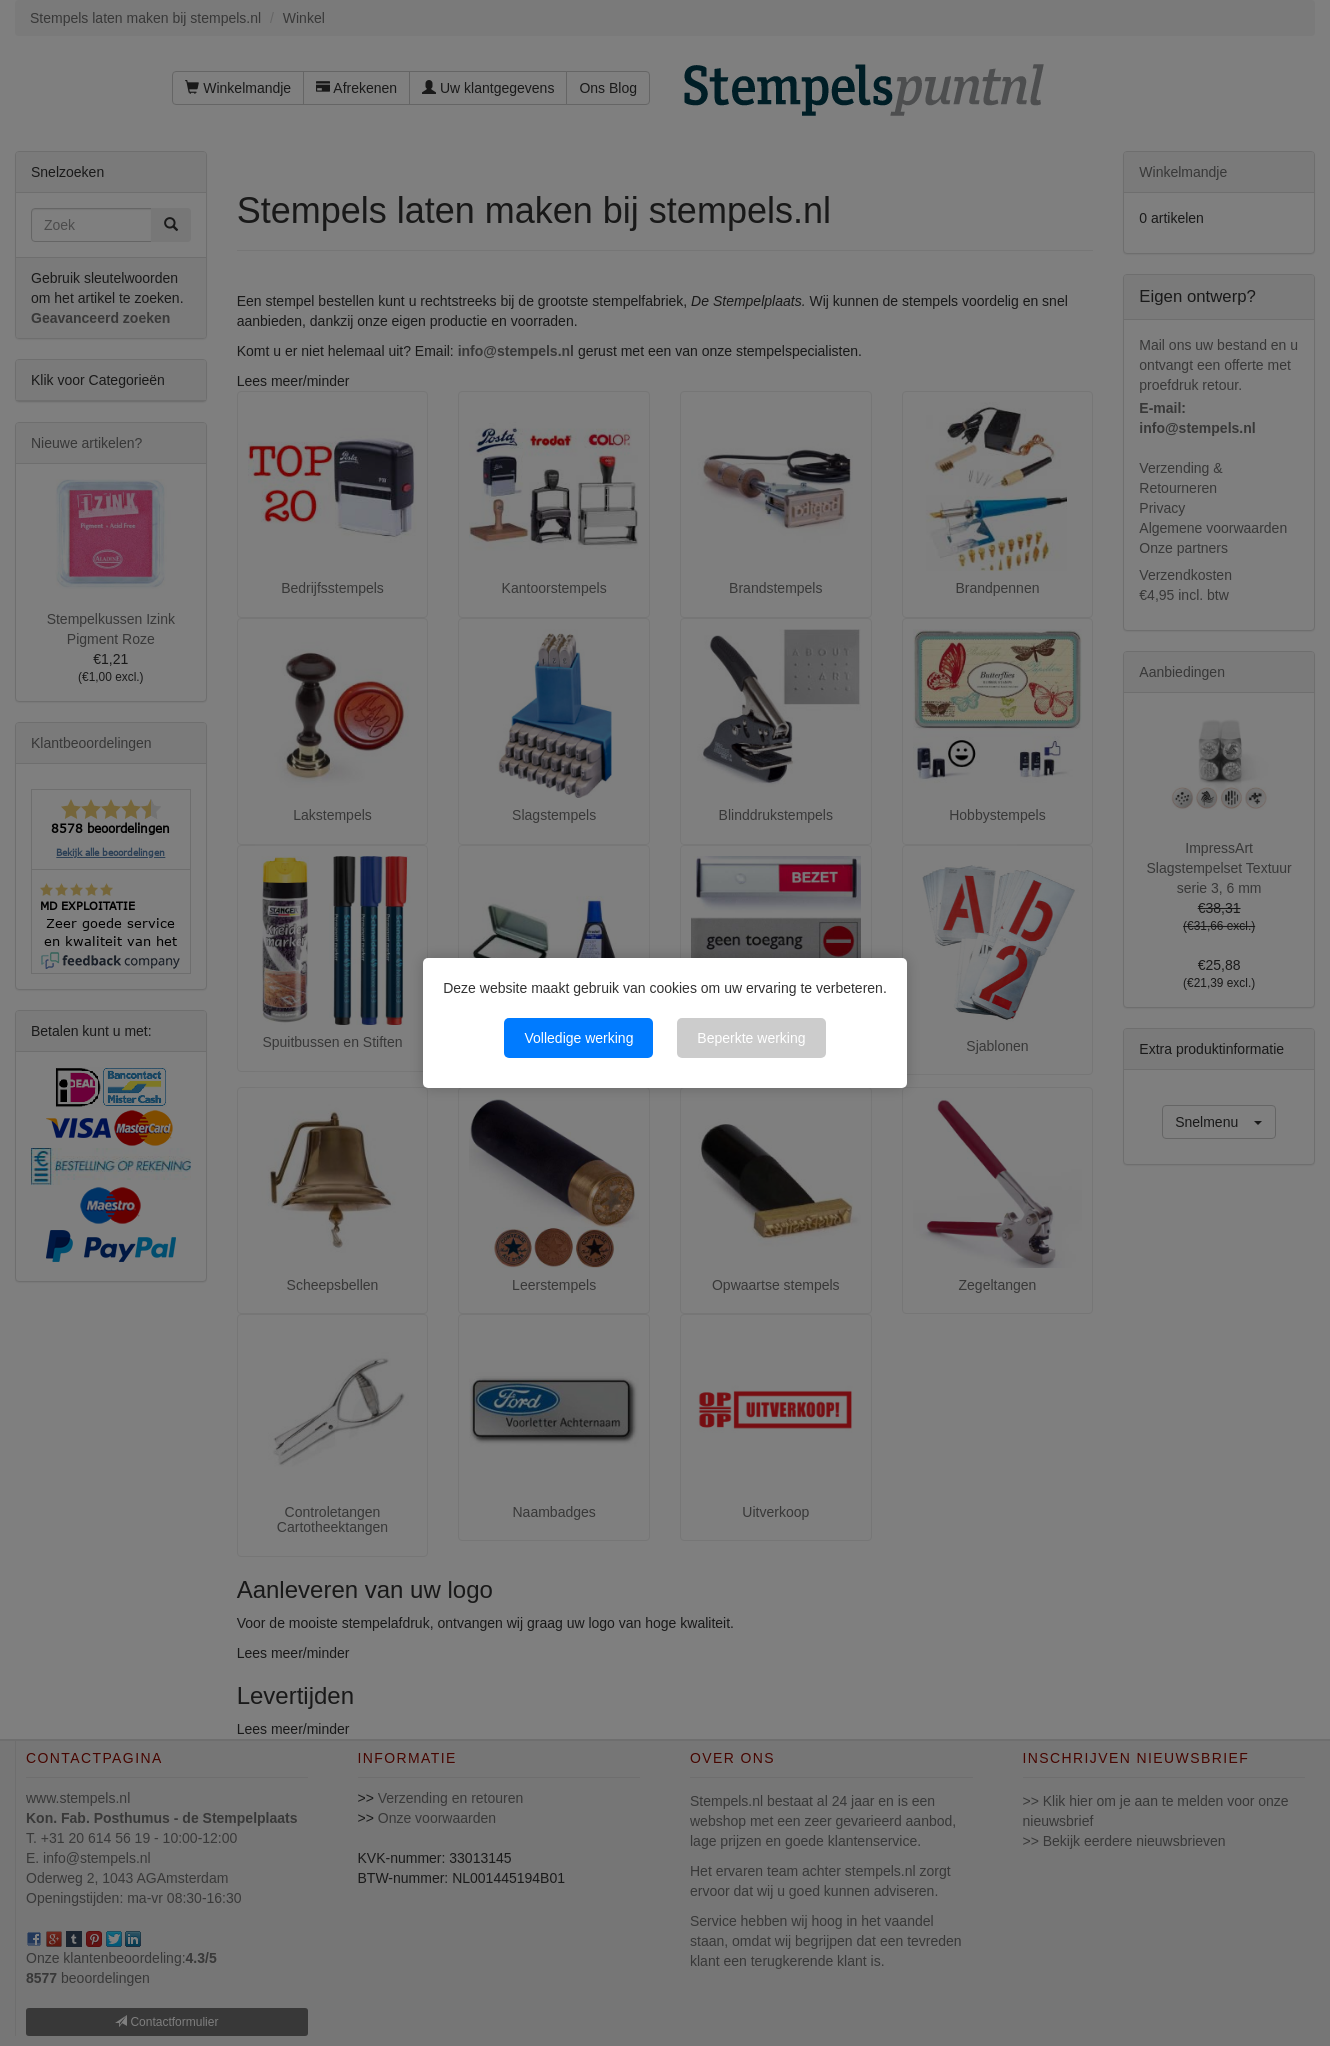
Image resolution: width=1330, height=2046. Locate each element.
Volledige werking (578, 1038)
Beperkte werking (751, 1038)
